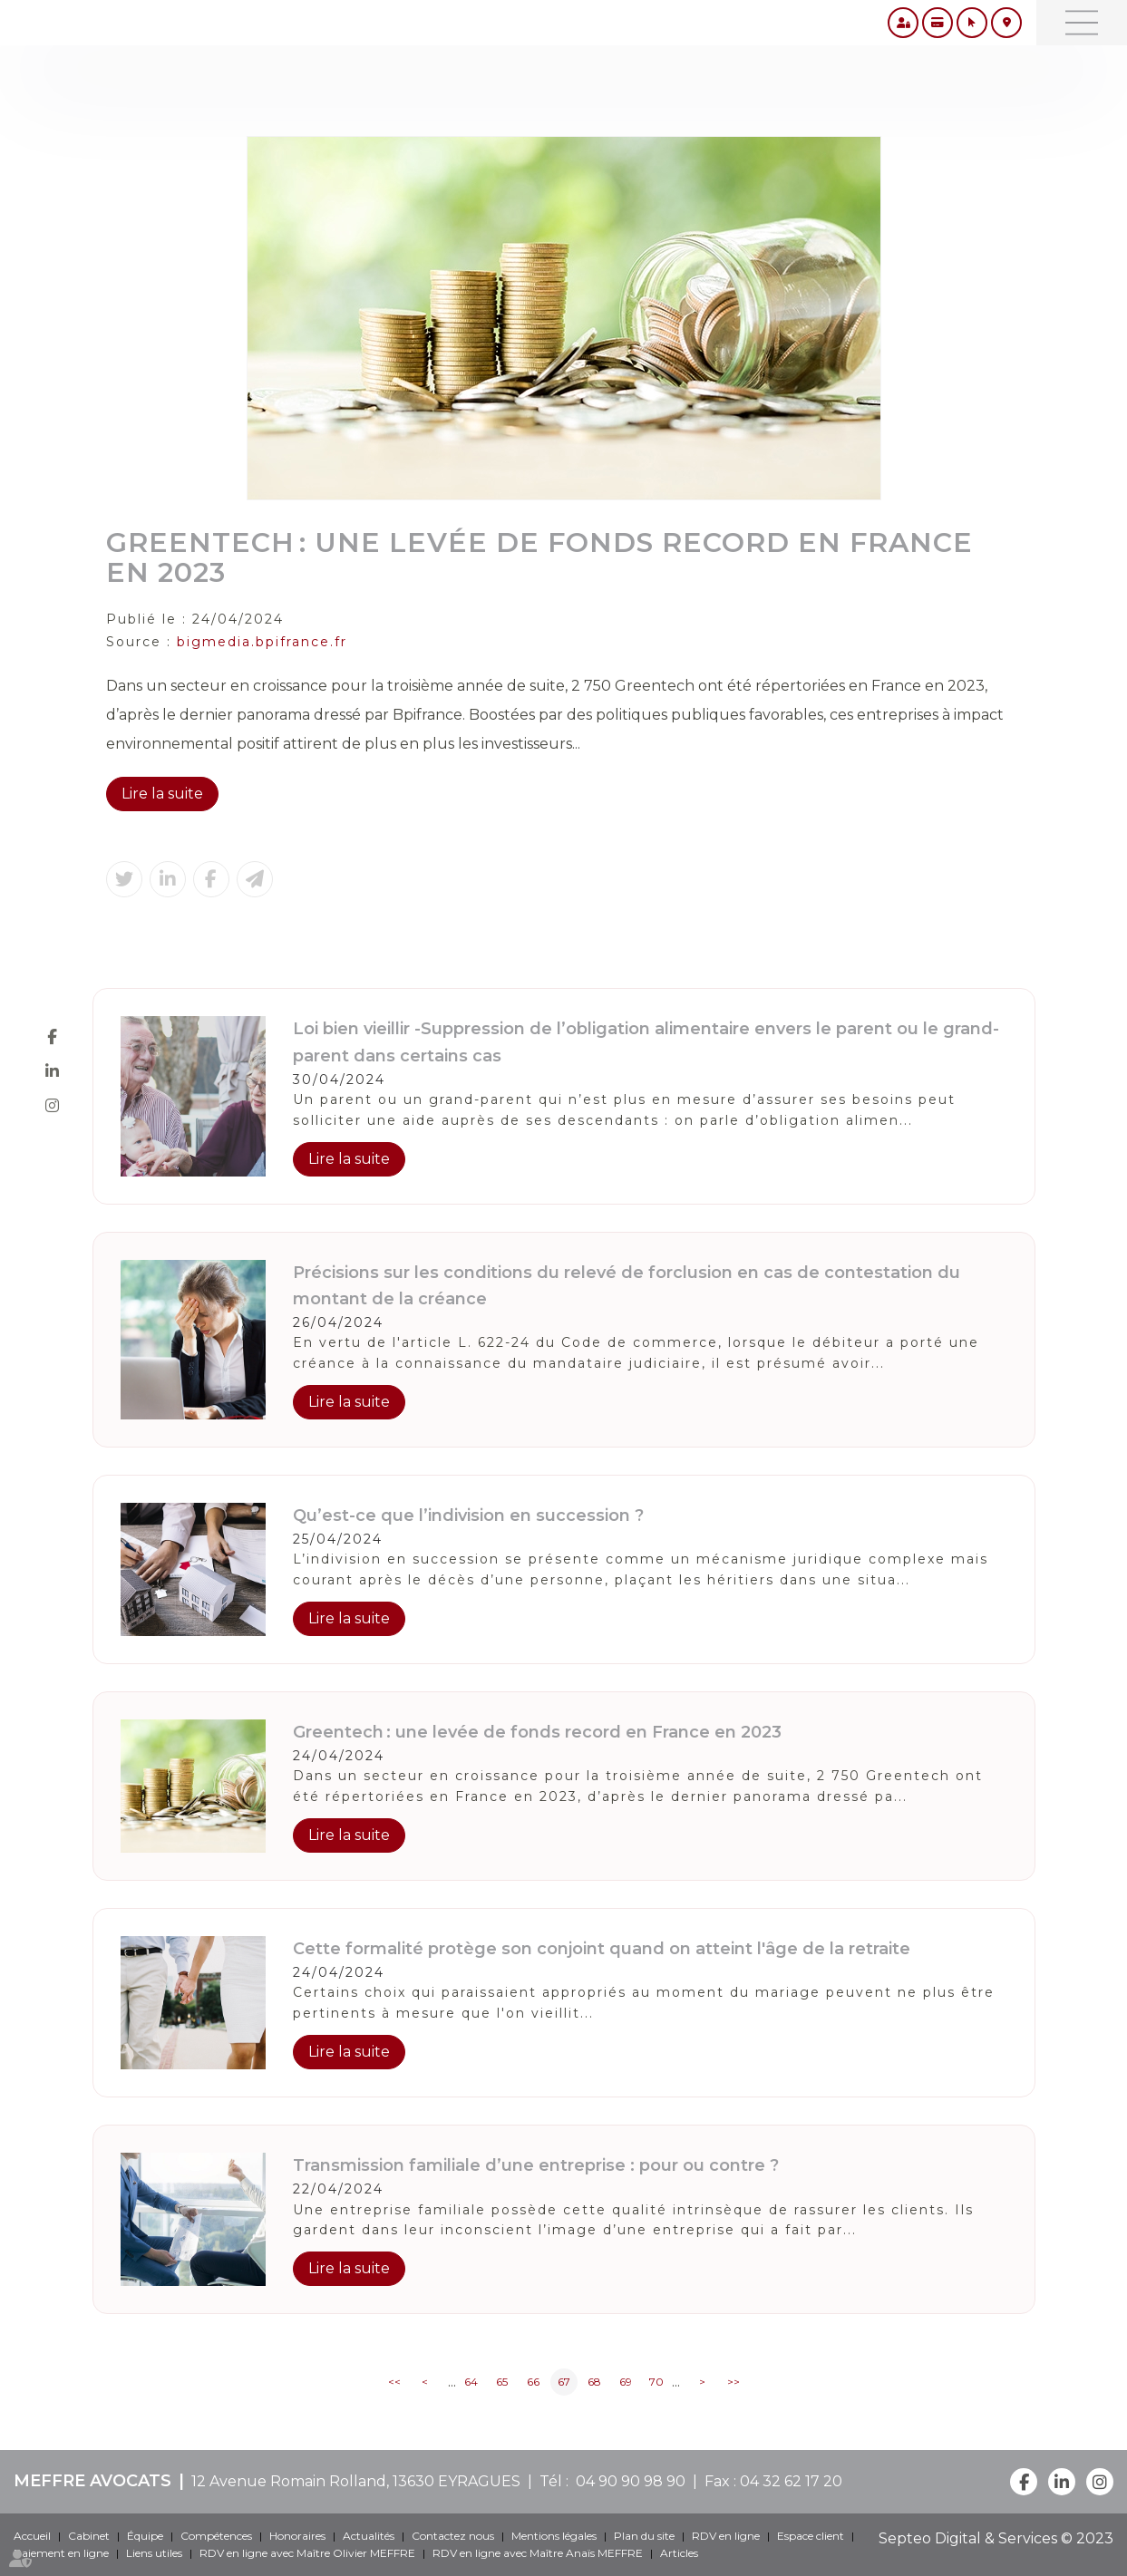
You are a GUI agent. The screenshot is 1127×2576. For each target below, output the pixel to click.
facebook (51, 1036)
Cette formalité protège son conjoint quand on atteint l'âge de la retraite (601, 1949)
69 (625, 2381)
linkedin (51, 1070)
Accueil (32, 2535)
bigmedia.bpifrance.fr (262, 642)
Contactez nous (453, 2535)
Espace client (810, 2535)
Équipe (145, 2535)
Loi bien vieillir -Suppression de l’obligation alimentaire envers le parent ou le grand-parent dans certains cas (646, 1042)
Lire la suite (162, 793)
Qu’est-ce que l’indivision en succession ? (468, 1515)
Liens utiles (154, 2553)
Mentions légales (554, 2535)
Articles (679, 2553)
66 (533, 2381)
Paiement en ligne (61, 2553)
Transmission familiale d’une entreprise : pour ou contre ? (536, 2165)
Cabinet (89, 2535)
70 (656, 2381)
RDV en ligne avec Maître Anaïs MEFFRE (537, 2553)
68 (594, 2381)
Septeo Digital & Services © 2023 (996, 2538)
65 (502, 2381)
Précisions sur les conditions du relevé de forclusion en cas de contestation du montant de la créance (626, 1286)
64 (471, 2381)
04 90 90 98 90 (626, 2481)
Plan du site (644, 2535)
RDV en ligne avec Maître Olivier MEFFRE (307, 2553)
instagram (51, 1104)
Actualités (368, 2535)
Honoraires (297, 2535)
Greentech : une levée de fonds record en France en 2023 (537, 1732)
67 (564, 2381)
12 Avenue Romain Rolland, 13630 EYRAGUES (355, 2481)
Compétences (216, 2535)
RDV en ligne (726, 2535)
